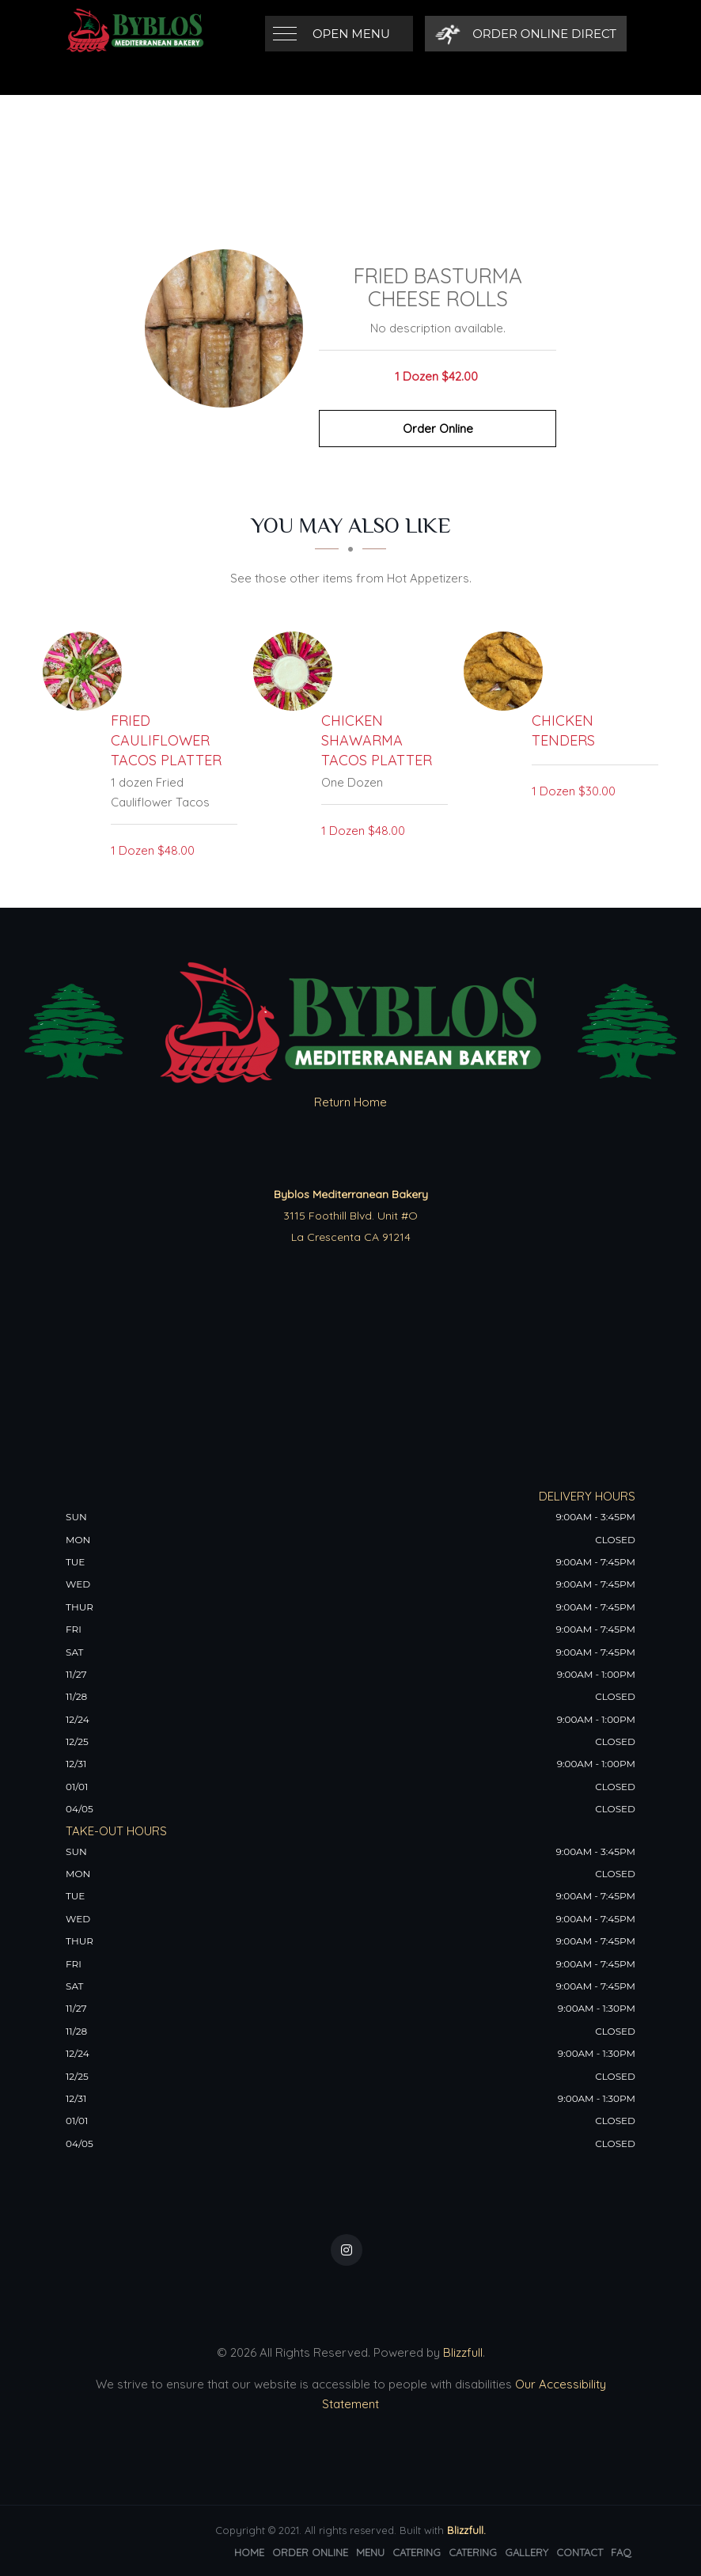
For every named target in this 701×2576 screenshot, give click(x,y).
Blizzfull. (466, 2530)
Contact (579, 2552)
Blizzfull (463, 2352)
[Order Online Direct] (526, 33)
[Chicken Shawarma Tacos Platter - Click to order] (296, 671)
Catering (416, 2552)
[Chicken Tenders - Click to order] (507, 671)
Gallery (526, 2552)
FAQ (621, 2552)
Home (249, 2552)
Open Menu (351, 33)
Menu (370, 2552)
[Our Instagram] (346, 2250)
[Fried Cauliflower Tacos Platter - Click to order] (86, 671)
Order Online (438, 428)
